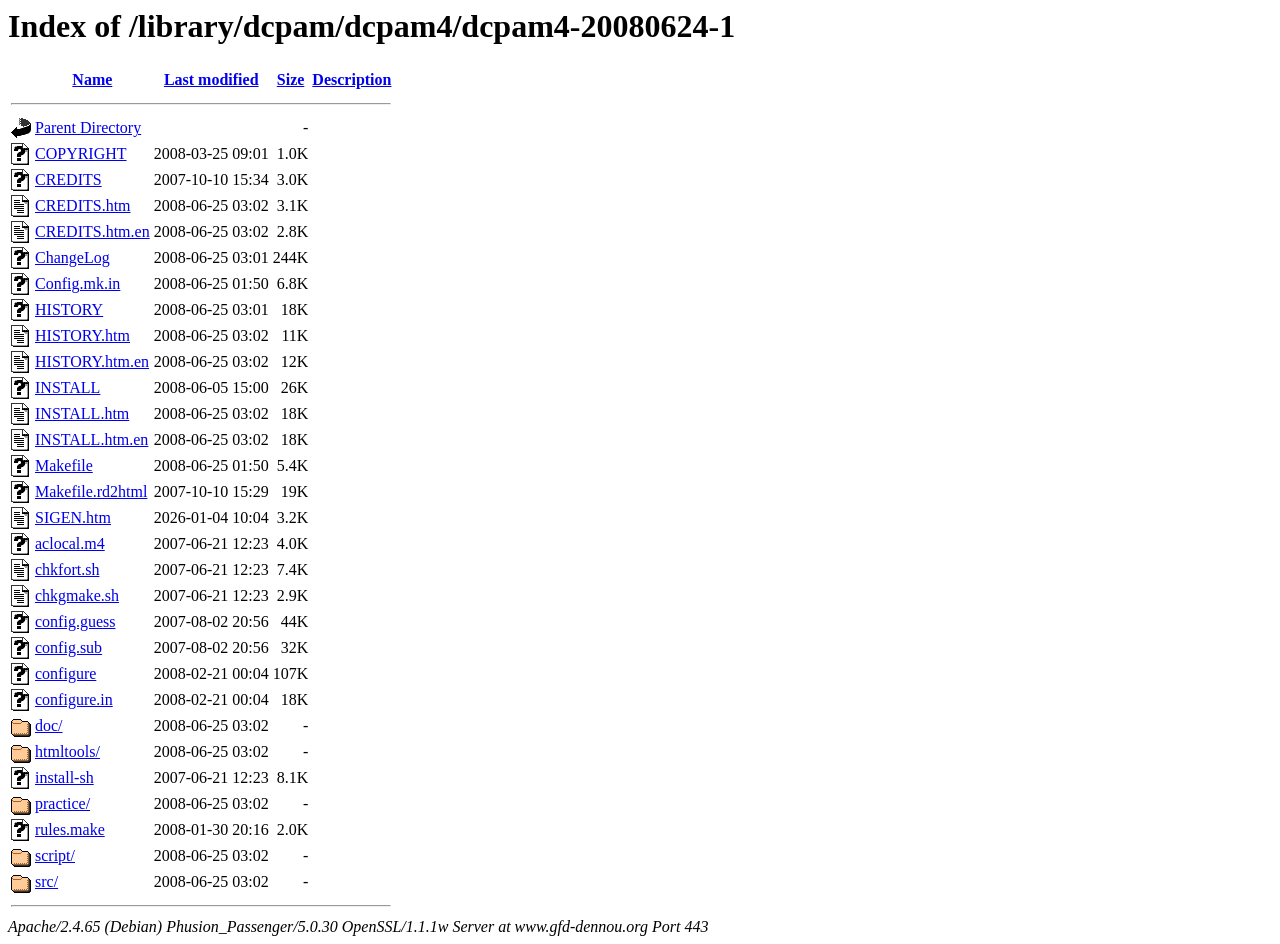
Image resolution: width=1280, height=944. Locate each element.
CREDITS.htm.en (92, 231)
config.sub (68, 647)
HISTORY (69, 309)
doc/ (49, 725)
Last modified (211, 79)
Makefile (64, 465)
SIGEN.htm (73, 517)
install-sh (64, 777)
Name (92, 79)
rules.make (70, 829)
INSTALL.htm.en (91, 439)
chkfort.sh (67, 569)
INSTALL (67, 387)
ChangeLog (72, 257)
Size (291, 79)
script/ (55, 855)
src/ (46, 881)
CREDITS (68, 179)
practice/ (62, 803)
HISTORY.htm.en (92, 361)
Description (351, 79)
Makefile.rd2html (91, 491)
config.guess (75, 621)
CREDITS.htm (83, 205)
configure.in (74, 699)
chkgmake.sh (77, 595)
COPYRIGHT (81, 153)
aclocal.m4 (70, 543)
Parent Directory (88, 127)
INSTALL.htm (82, 413)
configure (65, 673)
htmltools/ (67, 751)
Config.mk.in (77, 283)
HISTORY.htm (82, 335)
